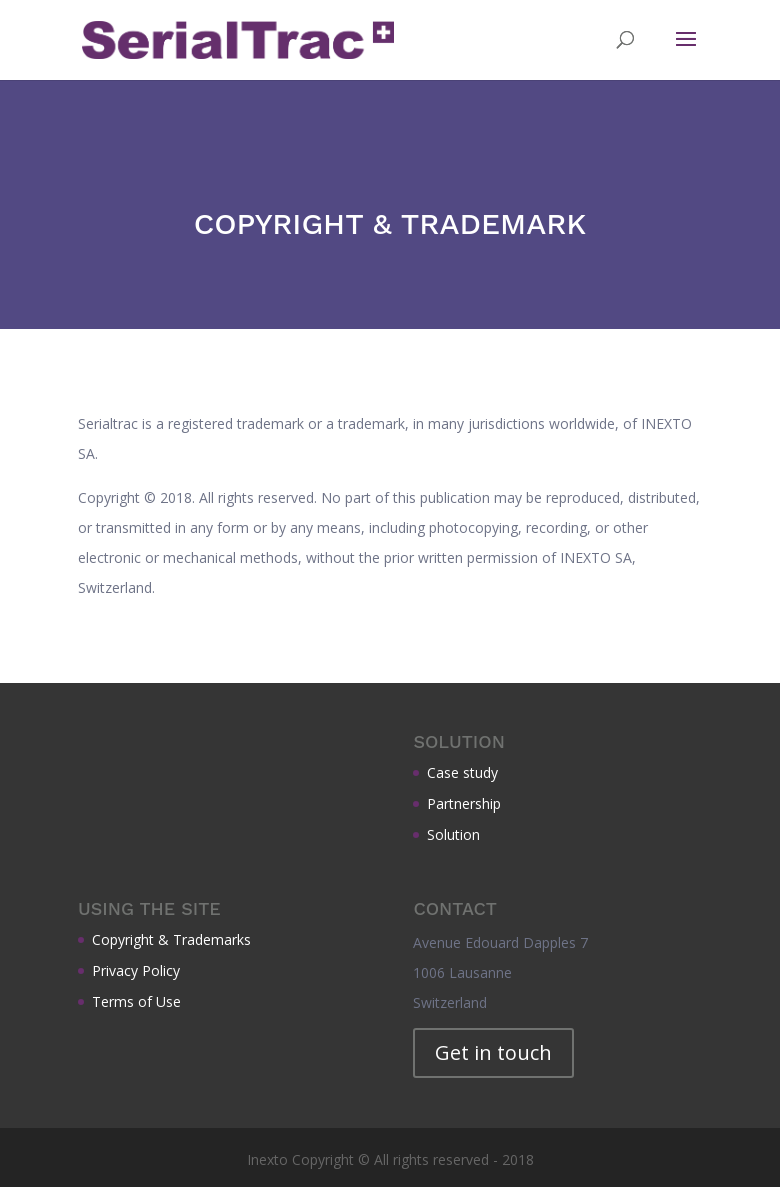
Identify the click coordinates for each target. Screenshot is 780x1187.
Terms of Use (136, 1001)
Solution (453, 834)
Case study (462, 772)
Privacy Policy (136, 970)
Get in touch (493, 1052)
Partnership (464, 803)
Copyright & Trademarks (171, 939)
